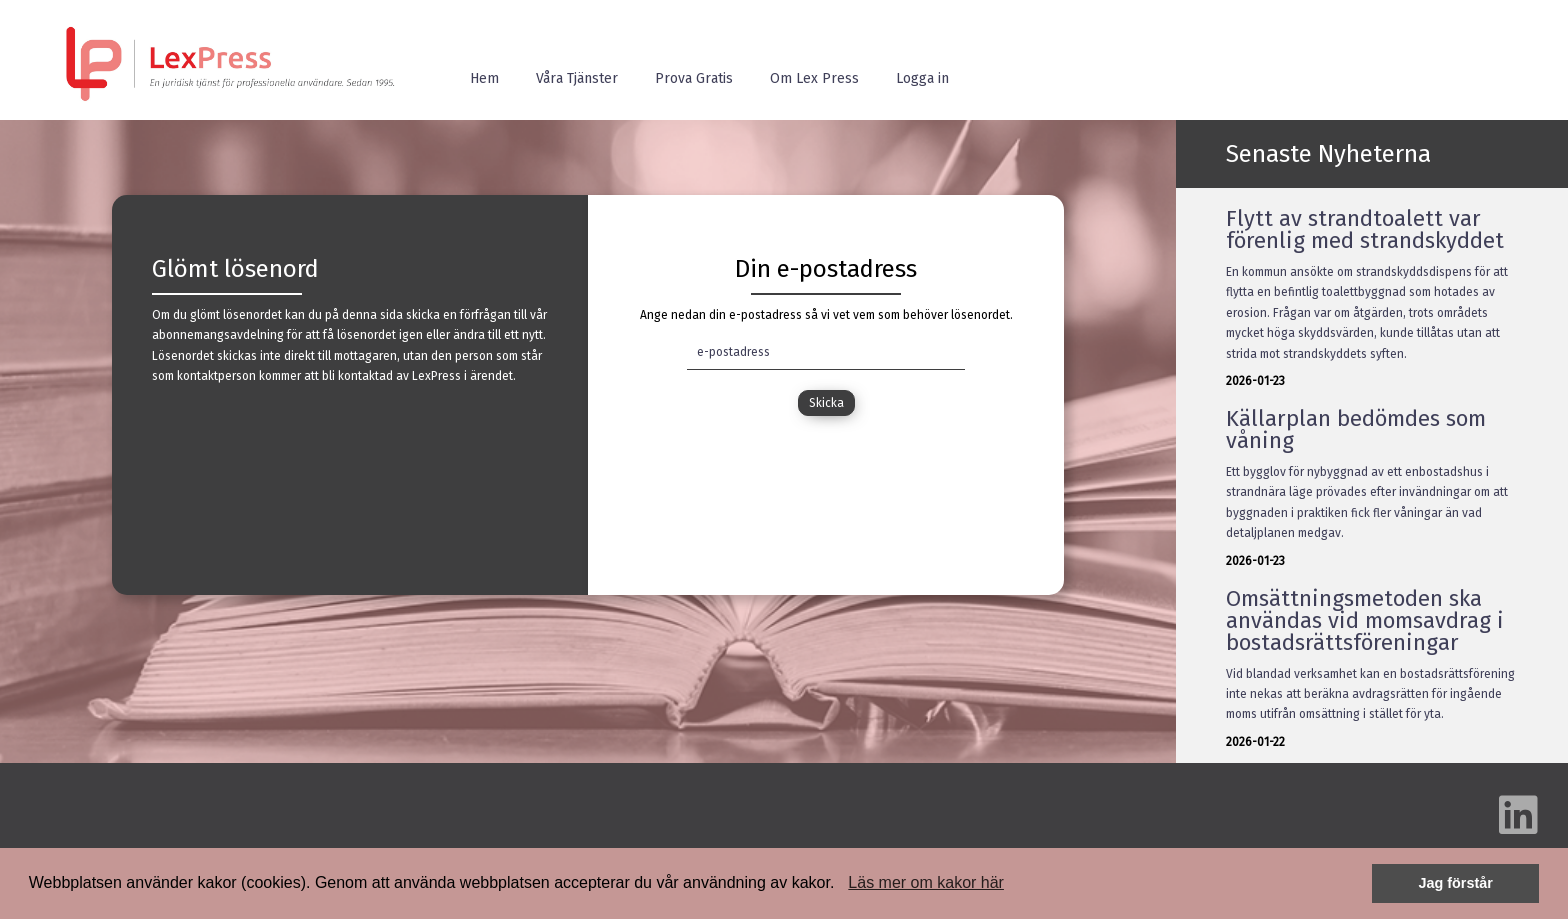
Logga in (922, 78)
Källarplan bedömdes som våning (1356, 429)
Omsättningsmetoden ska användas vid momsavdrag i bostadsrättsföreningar (1365, 620)
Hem (484, 78)
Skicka (826, 403)
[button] (842, 885)
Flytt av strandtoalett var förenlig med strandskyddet (1365, 229)
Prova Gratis (694, 78)
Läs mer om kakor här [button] (926, 882)
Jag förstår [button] (1455, 883)
